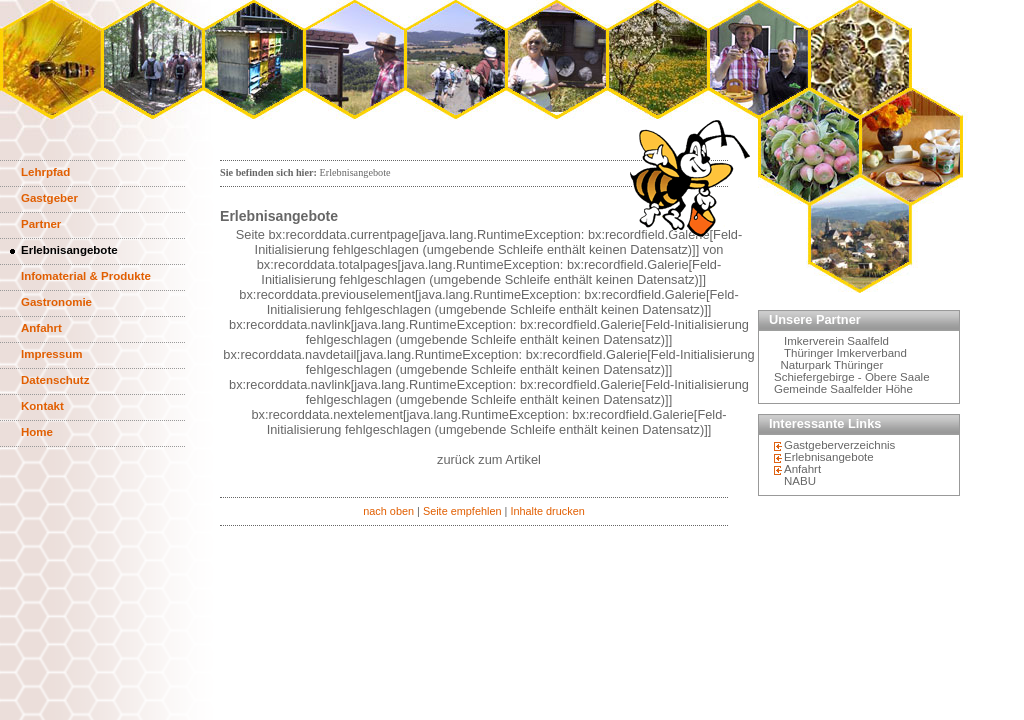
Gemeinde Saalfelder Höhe (843, 389)
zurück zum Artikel (489, 459)
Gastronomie (56, 302)
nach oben (388, 511)
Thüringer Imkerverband (845, 353)
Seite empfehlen (462, 511)
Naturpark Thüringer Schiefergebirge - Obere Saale (852, 371)
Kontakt (42, 406)
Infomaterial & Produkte (86, 276)
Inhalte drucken (547, 511)
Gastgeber (49, 198)
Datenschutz (55, 380)
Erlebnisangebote (69, 250)
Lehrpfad (45, 172)
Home (37, 432)
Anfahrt (41, 328)
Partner (41, 224)
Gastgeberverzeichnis (839, 445)
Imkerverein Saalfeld (836, 341)
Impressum (51, 354)
